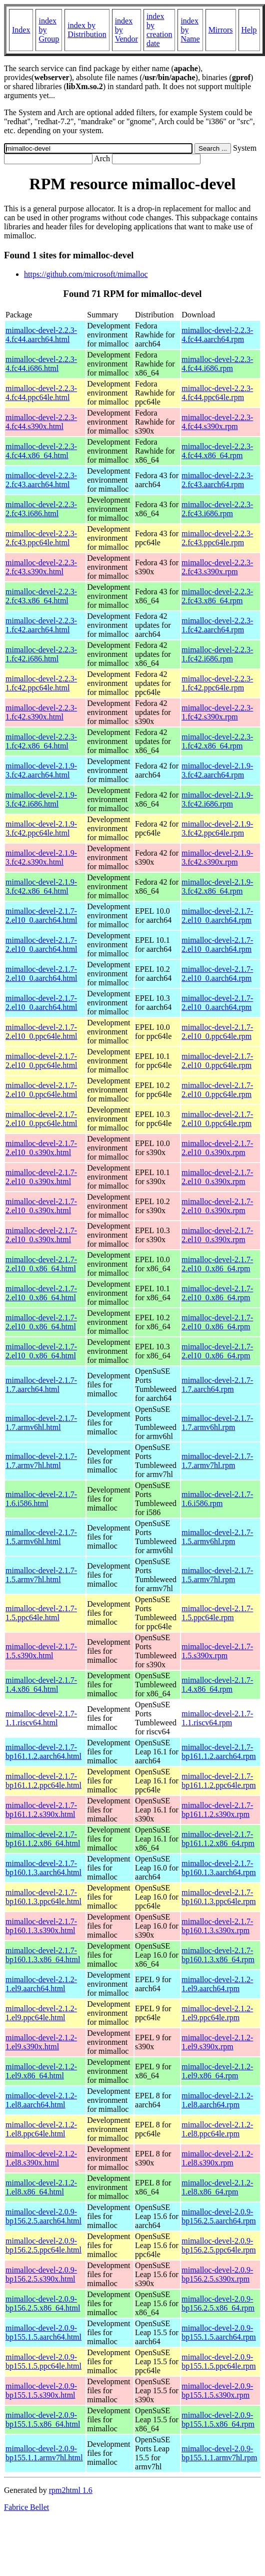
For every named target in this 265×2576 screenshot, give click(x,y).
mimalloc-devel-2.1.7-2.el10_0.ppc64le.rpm (217, 1031)
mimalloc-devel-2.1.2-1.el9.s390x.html (41, 2042)
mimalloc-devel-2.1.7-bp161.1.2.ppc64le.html (44, 1780)
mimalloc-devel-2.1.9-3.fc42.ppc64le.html (41, 828)
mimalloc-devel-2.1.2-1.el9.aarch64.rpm (217, 1984)
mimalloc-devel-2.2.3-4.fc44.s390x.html (41, 422)
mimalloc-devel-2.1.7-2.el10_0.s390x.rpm (217, 1148)
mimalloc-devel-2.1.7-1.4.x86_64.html (41, 1684)
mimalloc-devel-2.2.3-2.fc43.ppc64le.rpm (217, 538)
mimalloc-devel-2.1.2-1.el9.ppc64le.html (41, 2013)
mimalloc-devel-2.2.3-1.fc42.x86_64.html (41, 741)
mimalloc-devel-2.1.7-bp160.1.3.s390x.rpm (217, 1926)
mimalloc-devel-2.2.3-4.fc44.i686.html (41, 364)
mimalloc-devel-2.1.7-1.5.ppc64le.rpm (217, 1613)
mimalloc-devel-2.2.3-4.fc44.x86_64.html (41, 451)
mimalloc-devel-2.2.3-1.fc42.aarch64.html (41, 625)
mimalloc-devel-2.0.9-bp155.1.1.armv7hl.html (44, 2453)
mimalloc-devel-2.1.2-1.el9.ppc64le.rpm (217, 2013)
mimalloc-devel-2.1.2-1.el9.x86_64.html (41, 2071)
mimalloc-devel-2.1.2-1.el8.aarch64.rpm (217, 2100)
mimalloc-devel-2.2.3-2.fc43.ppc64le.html (41, 538)
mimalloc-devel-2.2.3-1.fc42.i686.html (41, 654)
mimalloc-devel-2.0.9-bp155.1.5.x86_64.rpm (218, 2419)
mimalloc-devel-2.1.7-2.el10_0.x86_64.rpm (217, 1264)
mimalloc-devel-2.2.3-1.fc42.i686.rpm (217, 654)
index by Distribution (87, 30)
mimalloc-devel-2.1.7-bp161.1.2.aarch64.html (44, 1751)
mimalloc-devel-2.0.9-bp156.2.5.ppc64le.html (44, 2245)
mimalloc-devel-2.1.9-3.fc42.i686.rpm (217, 799)
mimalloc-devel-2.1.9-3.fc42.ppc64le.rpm (217, 828)
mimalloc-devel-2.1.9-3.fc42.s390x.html (41, 857)
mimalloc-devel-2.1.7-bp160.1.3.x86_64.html (43, 1955)
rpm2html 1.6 (70, 2490)
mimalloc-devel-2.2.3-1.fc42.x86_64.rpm (217, 741)
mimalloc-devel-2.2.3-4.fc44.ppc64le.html (41, 393)
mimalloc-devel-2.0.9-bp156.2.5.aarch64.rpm (219, 2216)
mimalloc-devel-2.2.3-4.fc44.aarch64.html (41, 334)
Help (249, 30)
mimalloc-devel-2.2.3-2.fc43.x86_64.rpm (217, 596)
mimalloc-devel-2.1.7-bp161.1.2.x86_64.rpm (218, 1839)
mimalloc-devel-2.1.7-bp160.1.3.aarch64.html (44, 1868)
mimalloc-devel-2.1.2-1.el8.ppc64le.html (41, 2129)
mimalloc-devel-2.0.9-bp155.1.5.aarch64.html (44, 2332)
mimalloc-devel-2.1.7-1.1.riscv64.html (41, 1718)
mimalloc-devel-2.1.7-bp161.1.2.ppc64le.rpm (219, 1780)
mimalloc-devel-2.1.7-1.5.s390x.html (41, 1651)
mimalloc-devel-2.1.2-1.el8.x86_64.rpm (217, 2187)
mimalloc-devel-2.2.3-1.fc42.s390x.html (41, 712)
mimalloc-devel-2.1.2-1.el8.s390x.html (41, 2158)
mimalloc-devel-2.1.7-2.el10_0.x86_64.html (41, 1264)
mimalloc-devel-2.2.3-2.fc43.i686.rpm (217, 509)
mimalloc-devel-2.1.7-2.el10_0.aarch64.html (42, 915)
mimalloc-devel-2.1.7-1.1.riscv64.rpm (217, 1718)
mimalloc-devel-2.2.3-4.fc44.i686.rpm (217, 364)
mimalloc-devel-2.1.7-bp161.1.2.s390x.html (41, 1809)
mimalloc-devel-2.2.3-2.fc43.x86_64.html (41, 596)
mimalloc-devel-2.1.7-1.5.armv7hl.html (41, 1575)
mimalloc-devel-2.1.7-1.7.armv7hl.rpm (217, 1460)
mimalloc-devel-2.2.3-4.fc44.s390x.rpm (217, 422)
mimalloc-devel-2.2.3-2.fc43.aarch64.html (41, 480)
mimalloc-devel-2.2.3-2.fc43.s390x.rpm (217, 567)
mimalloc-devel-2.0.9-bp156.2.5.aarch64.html (44, 2216)
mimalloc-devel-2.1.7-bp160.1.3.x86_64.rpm (218, 1955)
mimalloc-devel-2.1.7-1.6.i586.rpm (217, 1499)
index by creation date (159, 30)
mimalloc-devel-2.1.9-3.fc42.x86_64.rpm (217, 886)
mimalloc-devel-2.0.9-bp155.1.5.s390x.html (41, 2390)
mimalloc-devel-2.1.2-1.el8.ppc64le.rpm (217, 2129)
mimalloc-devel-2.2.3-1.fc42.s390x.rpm (217, 712)
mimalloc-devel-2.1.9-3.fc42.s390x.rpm (217, 857)
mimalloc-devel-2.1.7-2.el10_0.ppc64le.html (42, 1031)
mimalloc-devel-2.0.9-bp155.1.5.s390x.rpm (217, 2390)
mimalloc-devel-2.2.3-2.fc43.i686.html (41, 509)
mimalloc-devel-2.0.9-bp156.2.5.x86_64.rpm (218, 2303)
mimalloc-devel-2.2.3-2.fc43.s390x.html (41, 567)
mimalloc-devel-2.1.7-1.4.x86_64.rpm (217, 1684)
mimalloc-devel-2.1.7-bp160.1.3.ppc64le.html (44, 1897)
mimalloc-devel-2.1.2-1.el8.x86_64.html (41, 2187)
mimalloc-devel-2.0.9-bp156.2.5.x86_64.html (43, 2303)
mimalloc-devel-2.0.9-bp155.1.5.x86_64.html (43, 2419)
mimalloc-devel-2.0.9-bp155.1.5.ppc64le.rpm (219, 2361)
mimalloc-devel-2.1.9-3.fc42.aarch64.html (41, 770)
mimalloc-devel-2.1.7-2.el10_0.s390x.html (41, 1148)
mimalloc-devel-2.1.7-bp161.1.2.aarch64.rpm (219, 1751)
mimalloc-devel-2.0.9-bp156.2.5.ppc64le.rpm (219, 2245)
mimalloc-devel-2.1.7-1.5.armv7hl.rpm (217, 1575)
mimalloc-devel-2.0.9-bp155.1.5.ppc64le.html (44, 2361)
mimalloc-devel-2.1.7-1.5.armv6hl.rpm (217, 1537)
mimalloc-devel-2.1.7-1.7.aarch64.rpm (217, 1384)
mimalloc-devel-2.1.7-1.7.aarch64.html (41, 1384)
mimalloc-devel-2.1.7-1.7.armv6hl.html (41, 1422)
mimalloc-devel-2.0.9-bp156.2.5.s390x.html (41, 2274)
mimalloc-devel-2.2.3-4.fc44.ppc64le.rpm (217, 393)
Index (21, 30)
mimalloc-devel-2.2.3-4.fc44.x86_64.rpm (217, 451)
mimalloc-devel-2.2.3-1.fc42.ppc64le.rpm (217, 683)
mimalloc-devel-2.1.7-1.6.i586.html (41, 1499)
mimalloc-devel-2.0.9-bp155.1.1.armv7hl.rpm (219, 2453)
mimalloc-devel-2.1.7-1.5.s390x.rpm (217, 1651)
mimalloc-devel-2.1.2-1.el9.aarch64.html (41, 1984)
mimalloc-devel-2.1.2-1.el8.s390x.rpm (217, 2158)
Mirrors (220, 30)
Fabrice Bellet (26, 2507)
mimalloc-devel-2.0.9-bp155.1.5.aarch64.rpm (219, 2332)
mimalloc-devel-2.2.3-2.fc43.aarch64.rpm (217, 480)
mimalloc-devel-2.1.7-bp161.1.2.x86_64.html (43, 1839)
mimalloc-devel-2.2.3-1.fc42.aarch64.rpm (217, 625)
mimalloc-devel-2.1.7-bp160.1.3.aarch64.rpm (219, 1868)
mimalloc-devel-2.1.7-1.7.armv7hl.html (41, 1460)
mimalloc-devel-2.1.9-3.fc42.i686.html (41, 799)
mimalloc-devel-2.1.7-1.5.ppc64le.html (41, 1613)
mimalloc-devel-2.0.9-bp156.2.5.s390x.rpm (217, 2274)
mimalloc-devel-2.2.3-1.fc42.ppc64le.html (41, 683)
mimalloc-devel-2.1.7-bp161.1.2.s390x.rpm (217, 1809)
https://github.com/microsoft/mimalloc (86, 274)
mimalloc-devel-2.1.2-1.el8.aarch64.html (41, 2100)
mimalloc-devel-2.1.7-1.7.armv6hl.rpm (217, 1422)
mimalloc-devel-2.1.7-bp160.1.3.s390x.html (41, 1926)
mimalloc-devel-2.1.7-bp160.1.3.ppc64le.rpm (219, 1897)
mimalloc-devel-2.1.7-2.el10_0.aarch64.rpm (217, 915)
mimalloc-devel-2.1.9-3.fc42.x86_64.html (41, 886)
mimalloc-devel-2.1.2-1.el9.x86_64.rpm (217, 2071)
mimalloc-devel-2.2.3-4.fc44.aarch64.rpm (217, 334)
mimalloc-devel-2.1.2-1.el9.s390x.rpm (217, 2042)
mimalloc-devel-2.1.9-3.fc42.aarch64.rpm (217, 770)
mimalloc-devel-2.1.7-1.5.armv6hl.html (41, 1537)
